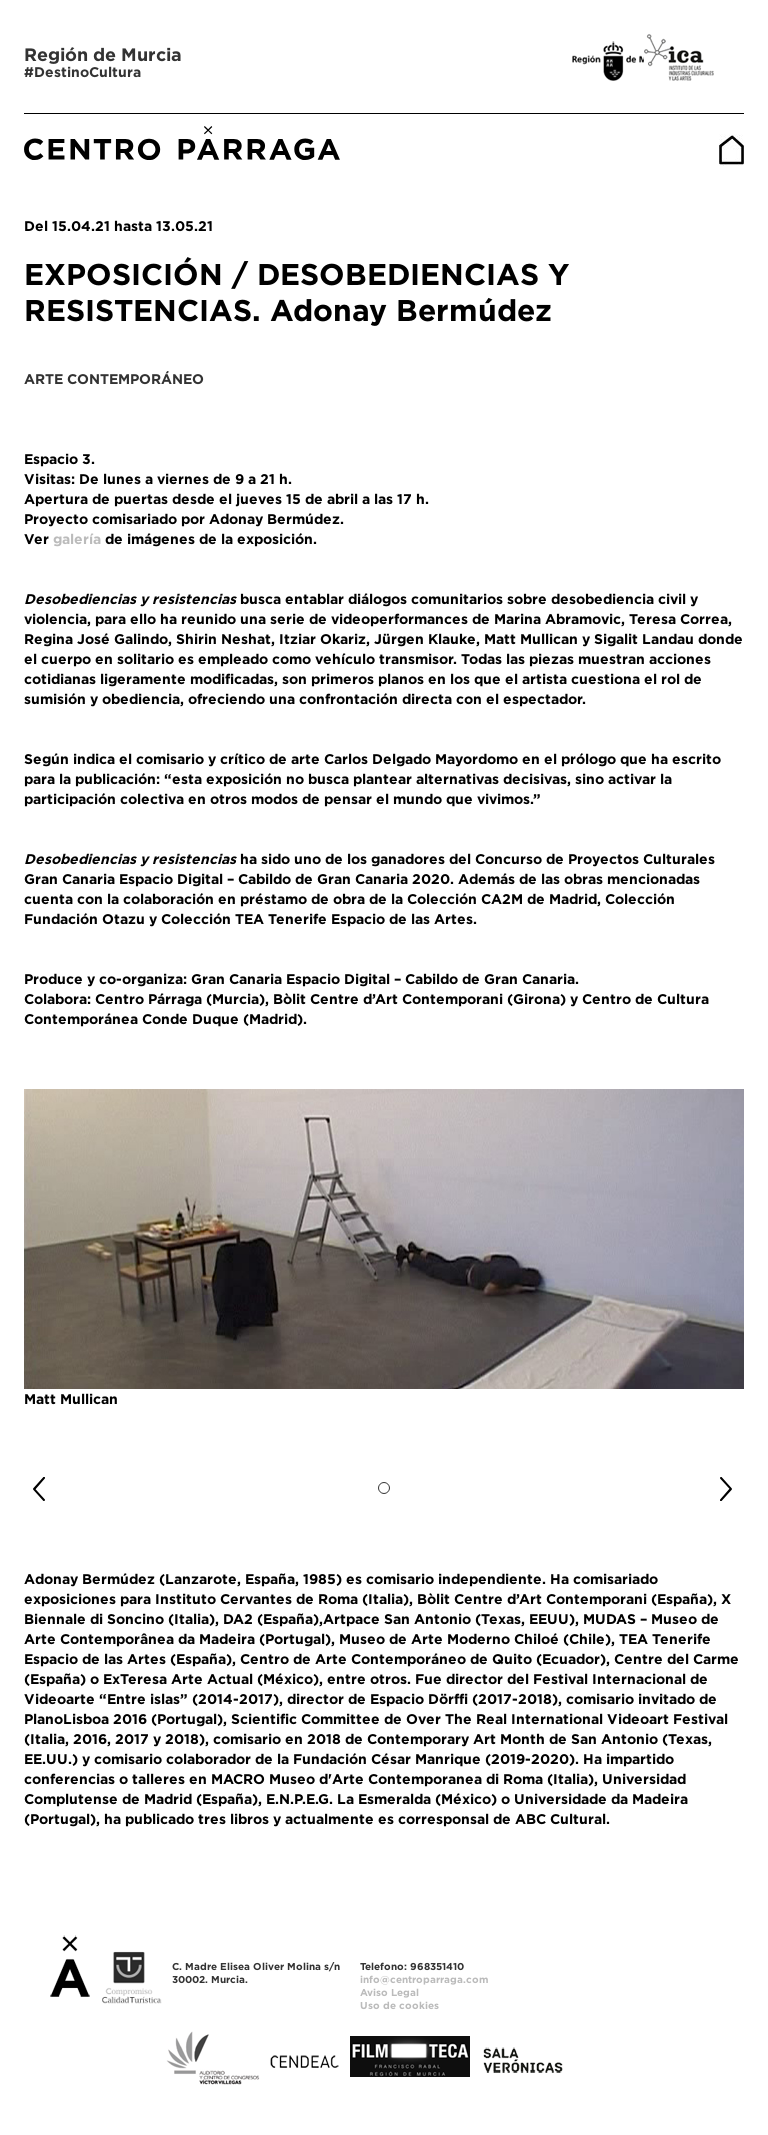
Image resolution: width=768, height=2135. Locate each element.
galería (77, 539)
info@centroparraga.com (424, 1979)
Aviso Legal (389, 1992)
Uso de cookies (399, 2005)
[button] (78, 1481)
